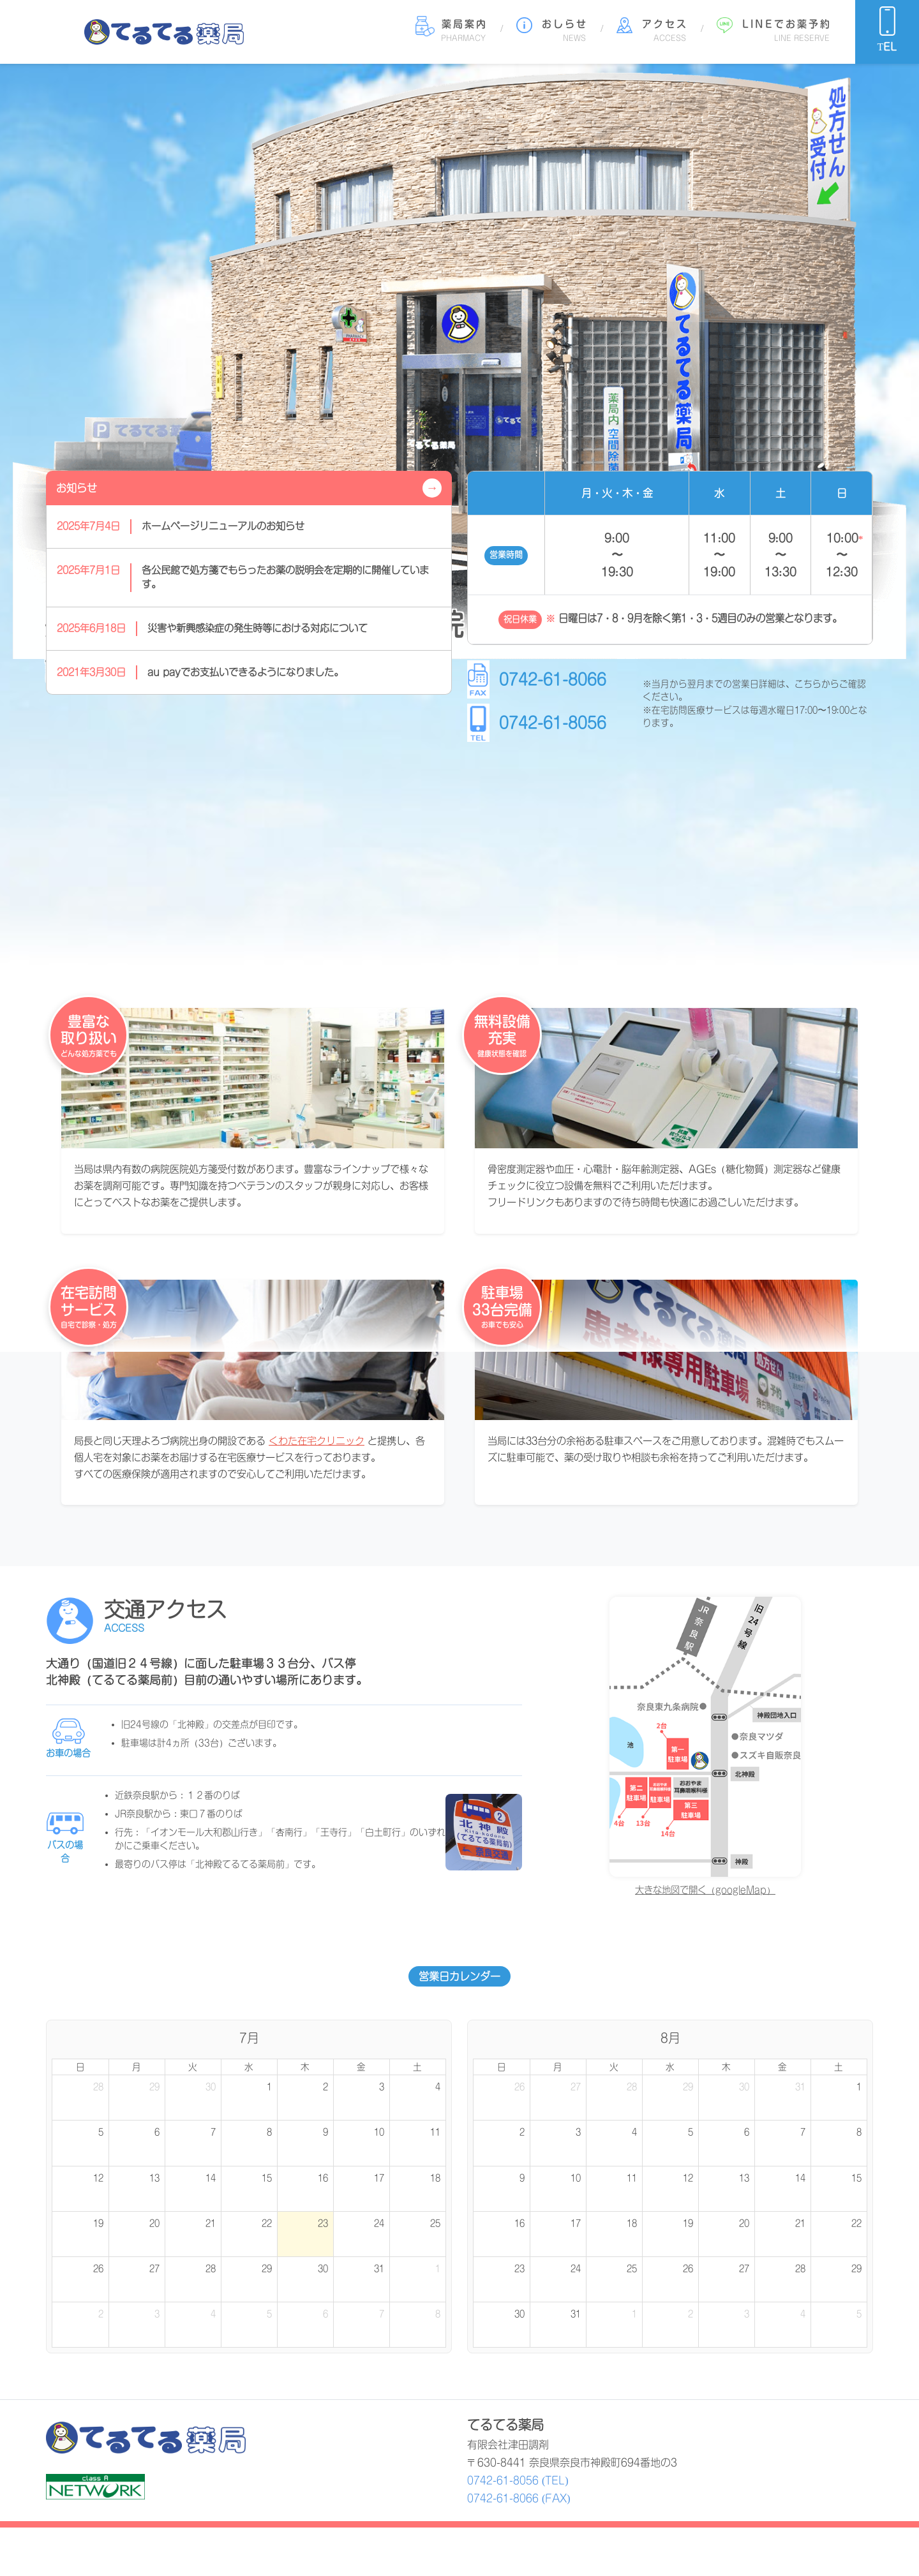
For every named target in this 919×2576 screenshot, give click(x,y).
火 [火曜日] (192, 2066)
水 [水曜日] (248, 2066)
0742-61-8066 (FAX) (519, 2498)
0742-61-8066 (552, 679)
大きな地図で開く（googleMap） (705, 1890)
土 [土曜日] (417, 2066)
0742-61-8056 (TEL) (518, 2480)
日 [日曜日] (80, 2066)
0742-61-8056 (552, 722)
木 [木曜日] (305, 2066)
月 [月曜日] (136, 2066)
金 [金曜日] (361, 2066)
